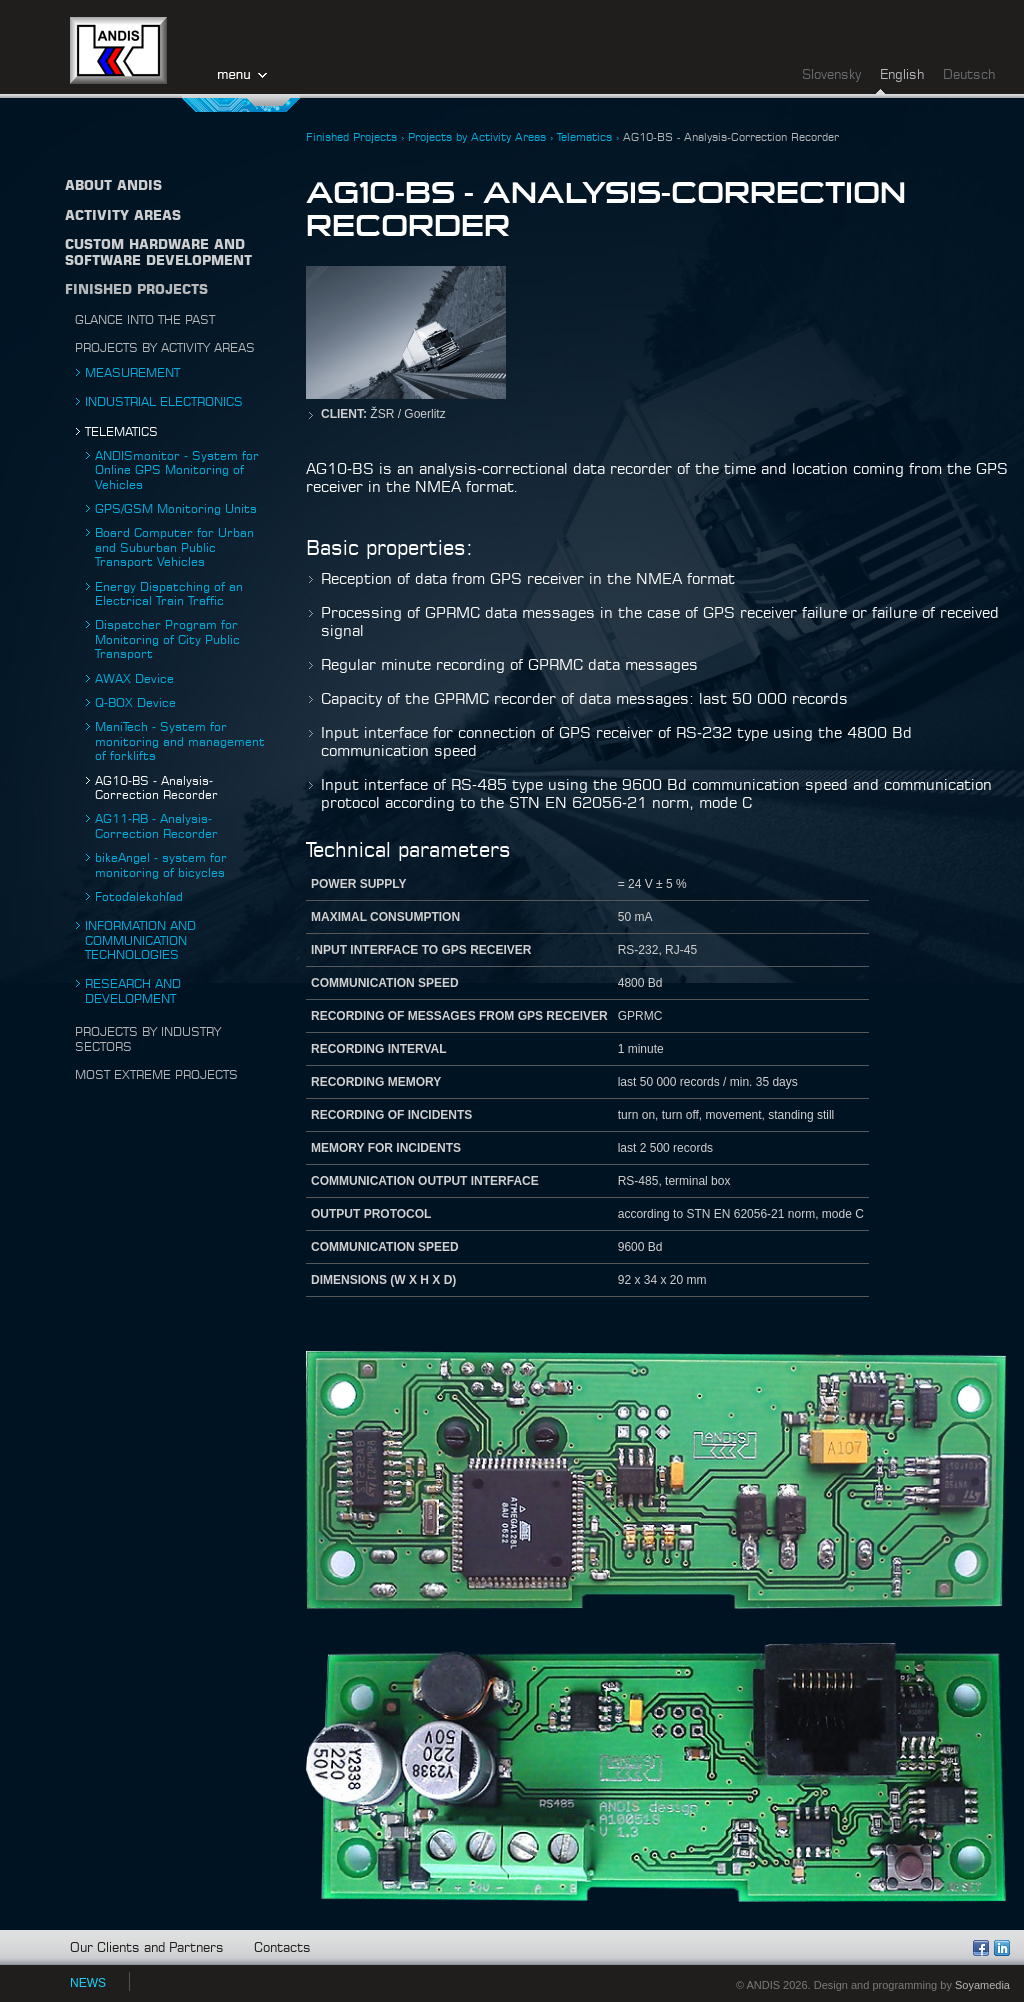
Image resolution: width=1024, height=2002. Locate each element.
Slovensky (831, 75)
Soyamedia (982, 1985)
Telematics (121, 432)
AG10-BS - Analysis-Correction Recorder (731, 137)
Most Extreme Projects (156, 1075)
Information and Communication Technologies (140, 940)
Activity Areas (123, 216)
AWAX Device (134, 679)
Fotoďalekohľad (139, 897)
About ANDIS (113, 186)
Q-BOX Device (135, 703)
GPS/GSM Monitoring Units (176, 509)
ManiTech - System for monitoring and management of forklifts (180, 741)
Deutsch (969, 75)
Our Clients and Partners (147, 1948)
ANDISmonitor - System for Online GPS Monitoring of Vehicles (177, 470)
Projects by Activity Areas (165, 348)
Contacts (282, 1948)
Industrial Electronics (164, 402)
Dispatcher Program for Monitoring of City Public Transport (167, 639)
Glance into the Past (145, 320)
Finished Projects (136, 290)
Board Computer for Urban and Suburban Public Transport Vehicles (174, 547)
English (902, 75)
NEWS (88, 1983)
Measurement (132, 373)
